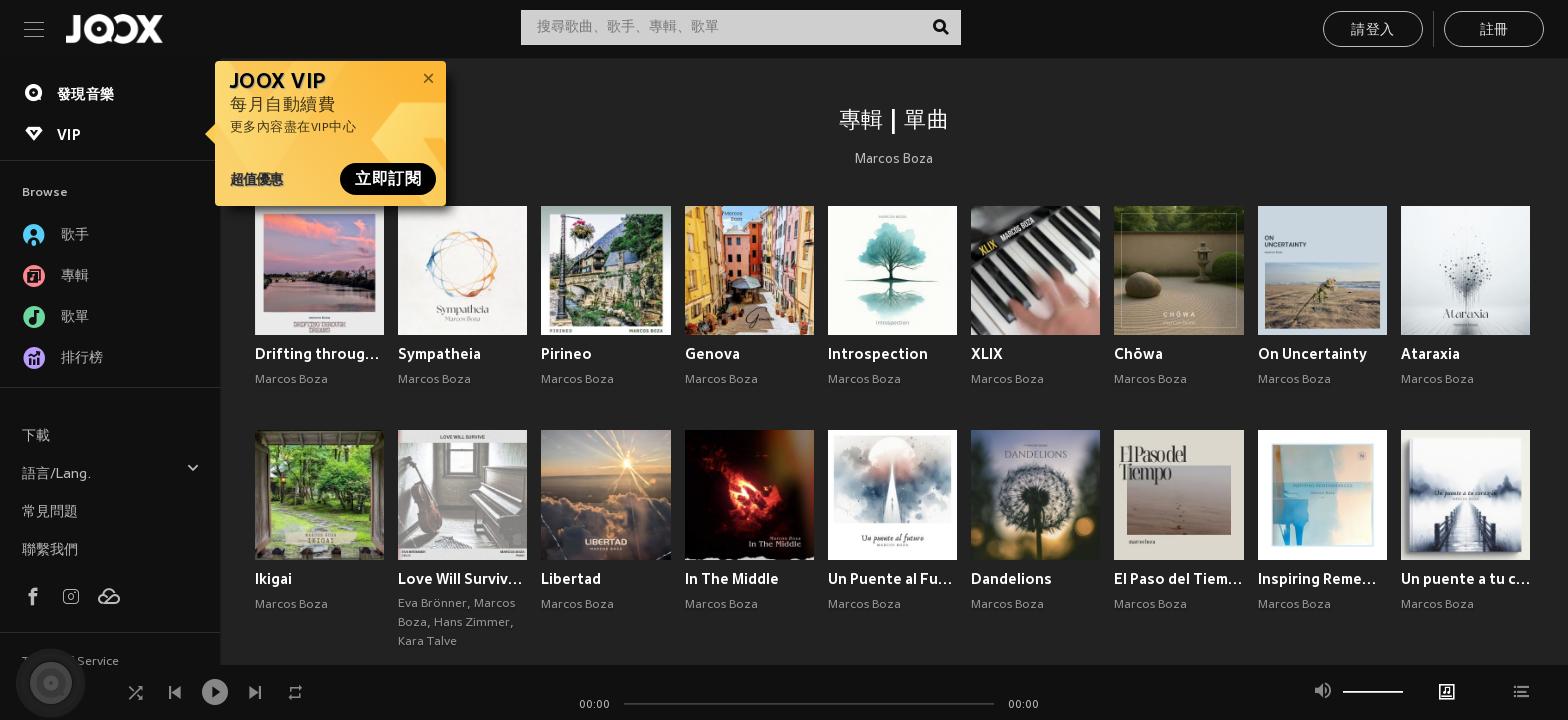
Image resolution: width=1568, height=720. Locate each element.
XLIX (987, 354)
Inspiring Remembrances (1322, 579)
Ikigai (273, 579)
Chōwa (1138, 354)
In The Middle (732, 579)
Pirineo (566, 354)
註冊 (1494, 30)
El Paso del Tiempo (1178, 579)
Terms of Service (70, 662)
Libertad (571, 579)
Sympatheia (439, 354)
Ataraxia (1430, 354)
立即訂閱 (388, 179)
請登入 (1372, 30)
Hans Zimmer (472, 623)
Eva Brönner (432, 604)
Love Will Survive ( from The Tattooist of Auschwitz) (462, 579)
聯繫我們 (50, 550)
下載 (36, 436)
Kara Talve (427, 642)
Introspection (878, 354)
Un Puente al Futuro (892, 579)
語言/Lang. (111, 471)
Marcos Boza (894, 160)
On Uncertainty (1312, 354)
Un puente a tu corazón (1465, 579)
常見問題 (50, 512)
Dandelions (1011, 579)
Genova (712, 354)
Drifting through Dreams (319, 354)
